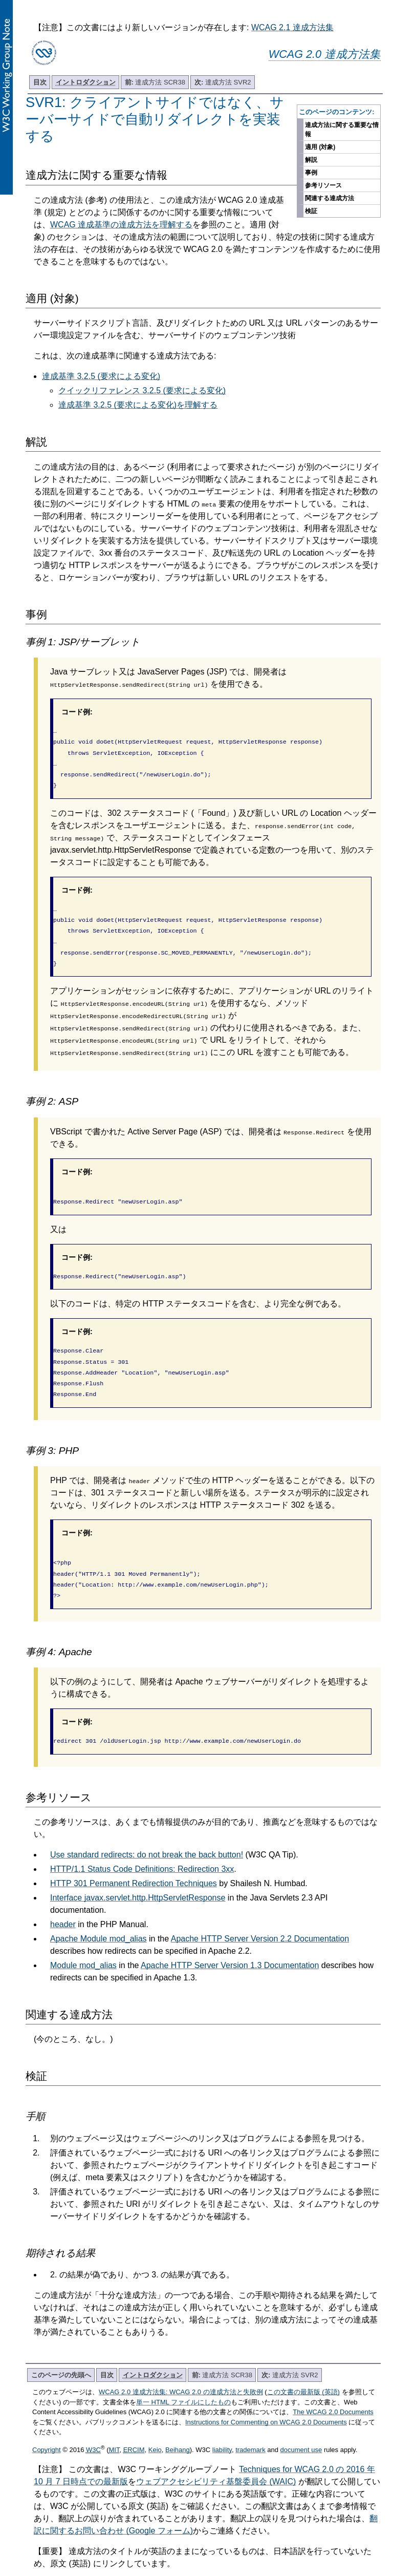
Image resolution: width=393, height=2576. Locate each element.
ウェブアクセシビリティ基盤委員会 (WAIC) (216, 2455)
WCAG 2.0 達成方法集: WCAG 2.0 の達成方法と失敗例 (181, 2365)
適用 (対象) (320, 147)
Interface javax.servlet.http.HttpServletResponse (137, 1871)
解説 (311, 159)
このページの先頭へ (61, 2348)
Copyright (46, 2423)
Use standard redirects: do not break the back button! (146, 1828)
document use (301, 2423)
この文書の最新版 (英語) (303, 2365)
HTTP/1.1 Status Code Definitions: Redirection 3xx (142, 1842)
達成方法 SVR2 (222, 82)
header (63, 1897)
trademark (250, 2423)
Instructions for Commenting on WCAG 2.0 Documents (266, 2395)
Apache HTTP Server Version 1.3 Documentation (230, 1938)
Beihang (177, 2423)
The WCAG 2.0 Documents (333, 2385)
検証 (311, 211)
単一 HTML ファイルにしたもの (183, 2375)
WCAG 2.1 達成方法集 (292, 27)
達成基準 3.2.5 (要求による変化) (101, 376)
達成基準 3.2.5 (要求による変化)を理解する (137, 404)
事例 (311, 172)
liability (222, 2423)
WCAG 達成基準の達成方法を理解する (121, 224)
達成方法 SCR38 (155, 82)
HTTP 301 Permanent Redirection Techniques (133, 1856)
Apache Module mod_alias (98, 1912)
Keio (155, 2423)
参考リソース (323, 185)
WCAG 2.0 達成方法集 (325, 54)
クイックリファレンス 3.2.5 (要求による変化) (142, 390)
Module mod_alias (83, 1938)
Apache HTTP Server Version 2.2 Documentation (260, 1912)
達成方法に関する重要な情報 (342, 129)
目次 (40, 82)
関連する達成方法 (329, 198)
